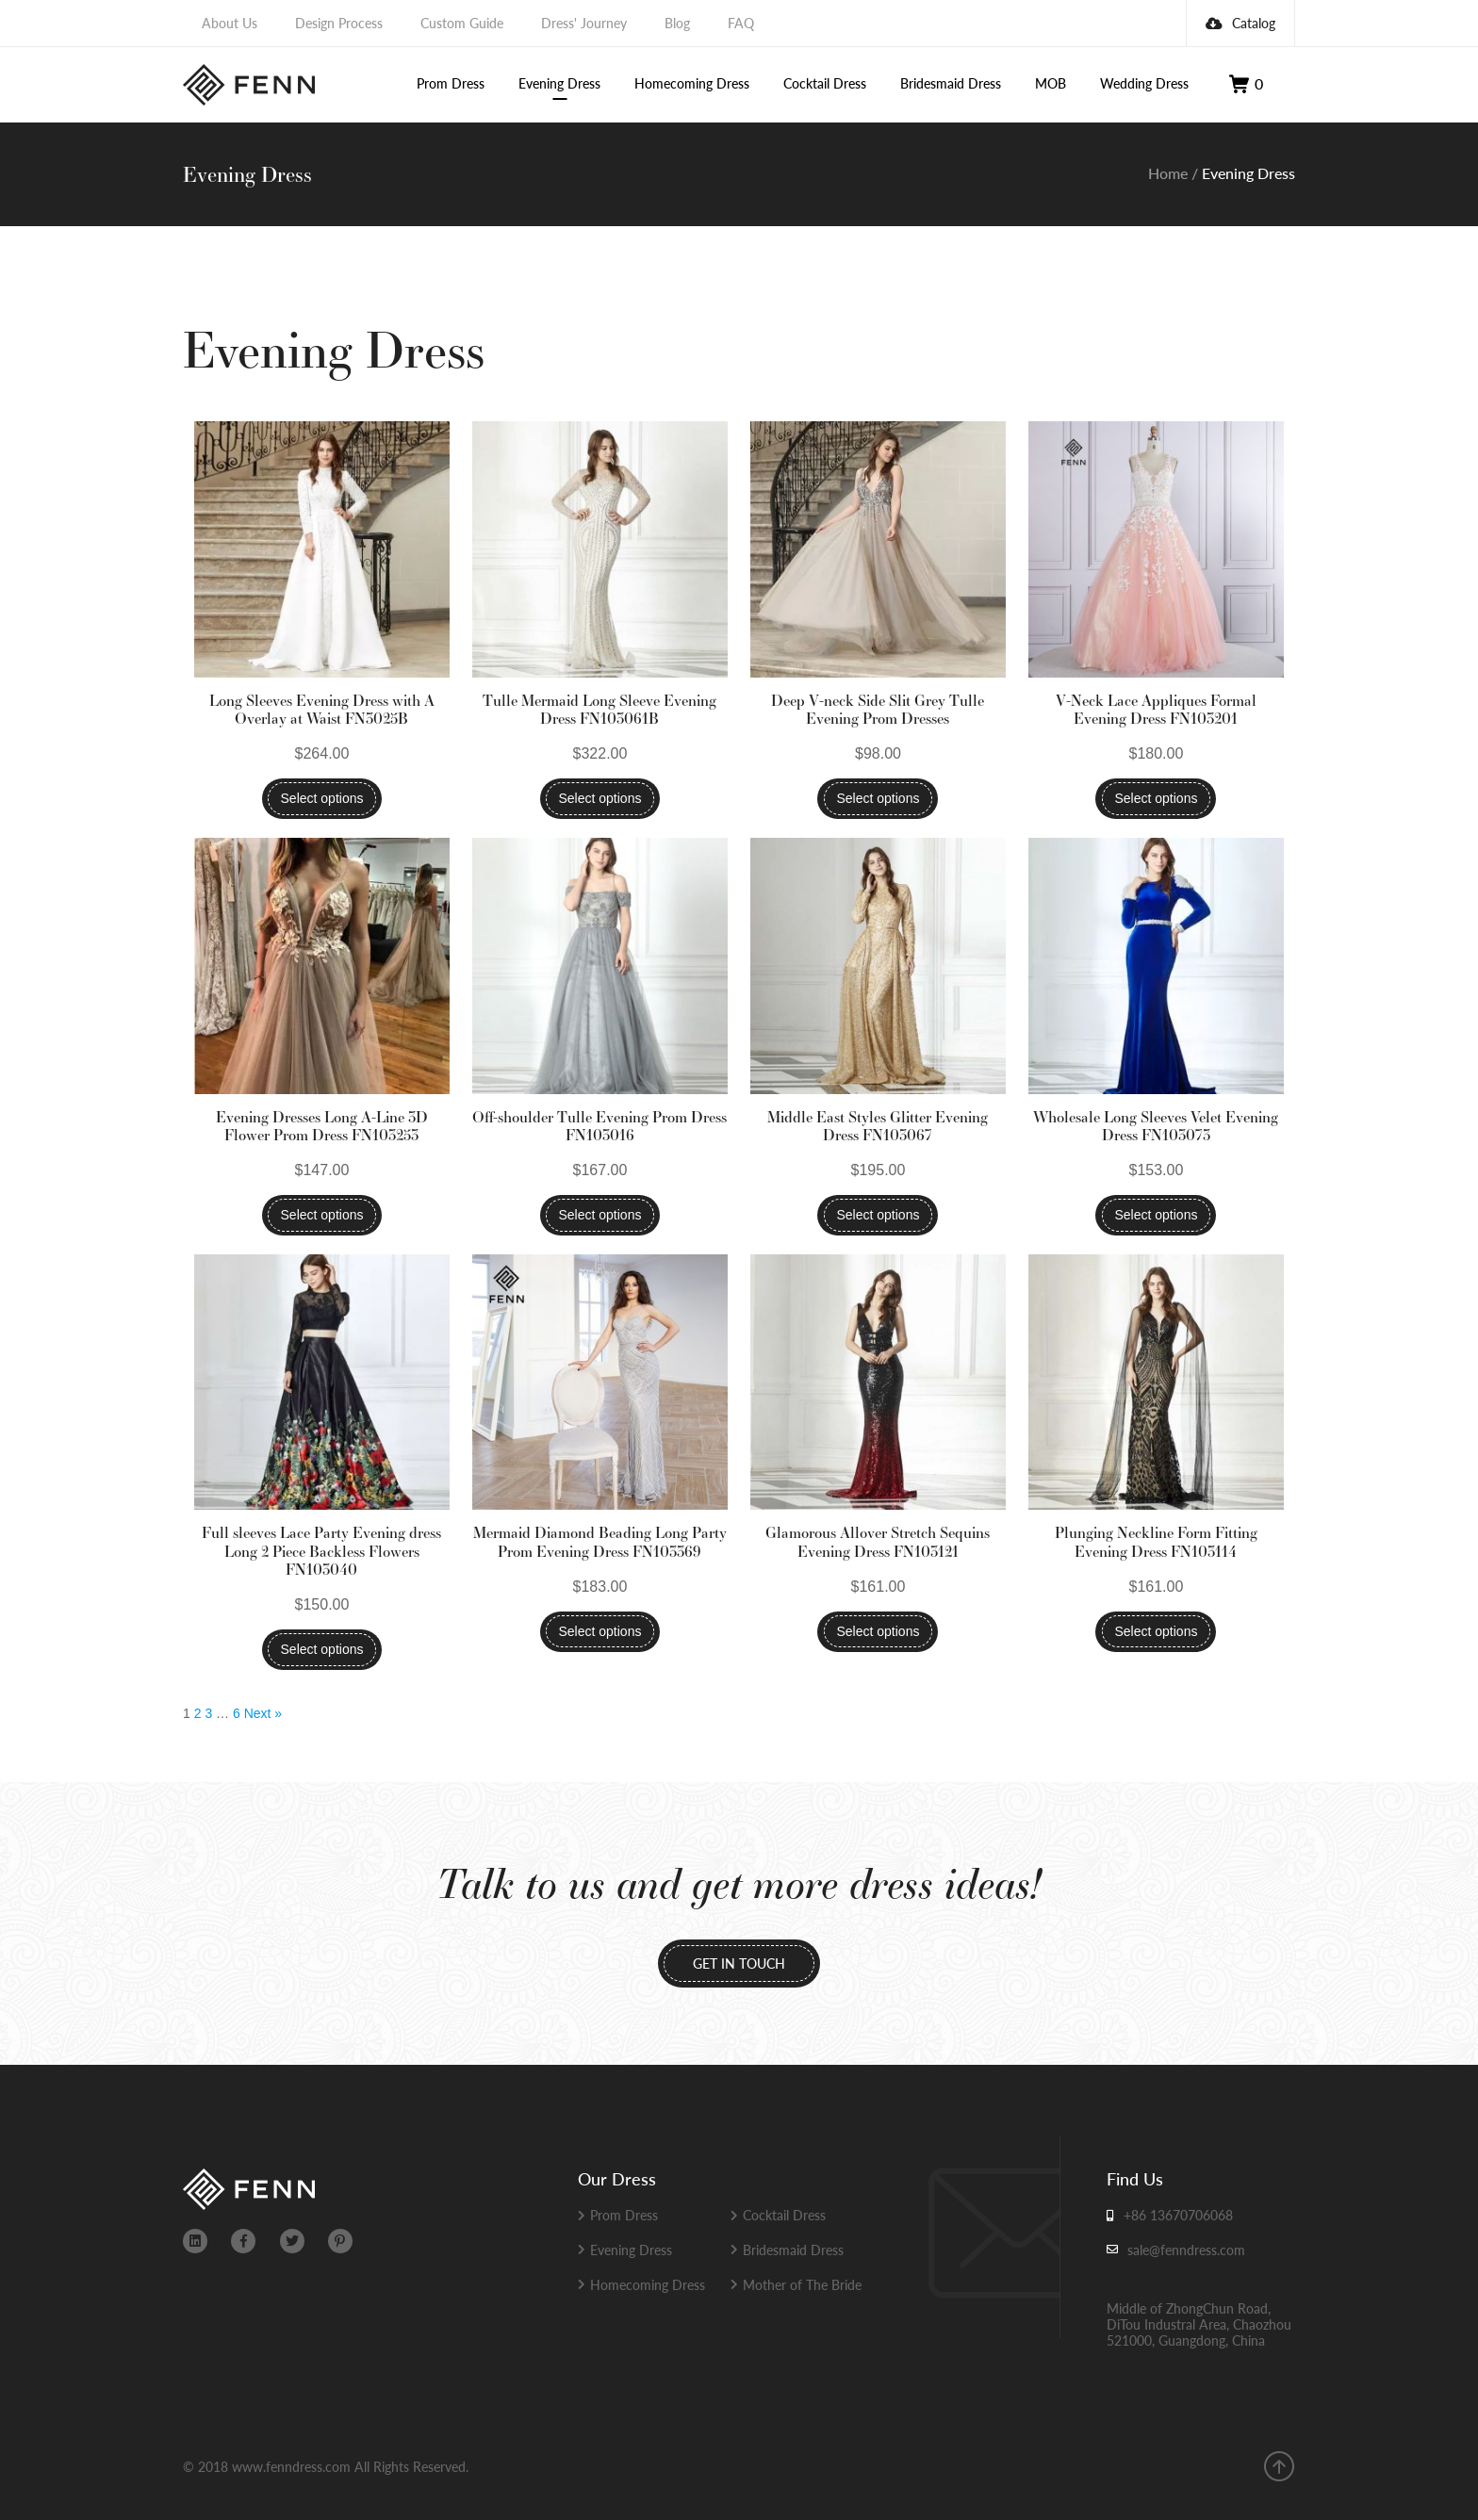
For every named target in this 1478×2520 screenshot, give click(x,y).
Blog (677, 22)
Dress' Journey (584, 22)
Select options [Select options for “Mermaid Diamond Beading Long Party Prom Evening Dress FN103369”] (600, 1631)
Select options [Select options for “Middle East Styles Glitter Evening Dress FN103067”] (877, 1214)
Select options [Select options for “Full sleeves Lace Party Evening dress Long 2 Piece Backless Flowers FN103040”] (322, 1649)
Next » (263, 1713)
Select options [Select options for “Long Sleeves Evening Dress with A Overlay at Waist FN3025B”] (322, 798)
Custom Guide (461, 22)
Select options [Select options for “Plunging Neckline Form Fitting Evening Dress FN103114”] (1155, 1631)
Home (1168, 173)
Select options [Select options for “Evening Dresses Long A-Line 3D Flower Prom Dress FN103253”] (322, 1214)
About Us (229, 22)
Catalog (1240, 22)
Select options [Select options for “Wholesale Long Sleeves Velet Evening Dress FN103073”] (1155, 1214)
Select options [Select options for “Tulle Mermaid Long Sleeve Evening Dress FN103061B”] (600, 798)
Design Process (339, 22)
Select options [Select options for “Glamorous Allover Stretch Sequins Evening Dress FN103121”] (877, 1631)
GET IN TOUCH (739, 1963)
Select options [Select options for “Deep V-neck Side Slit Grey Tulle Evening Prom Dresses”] (877, 798)
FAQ (741, 22)
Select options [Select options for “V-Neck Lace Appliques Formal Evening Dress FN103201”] (1155, 798)
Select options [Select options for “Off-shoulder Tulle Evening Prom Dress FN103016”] (600, 1214)
